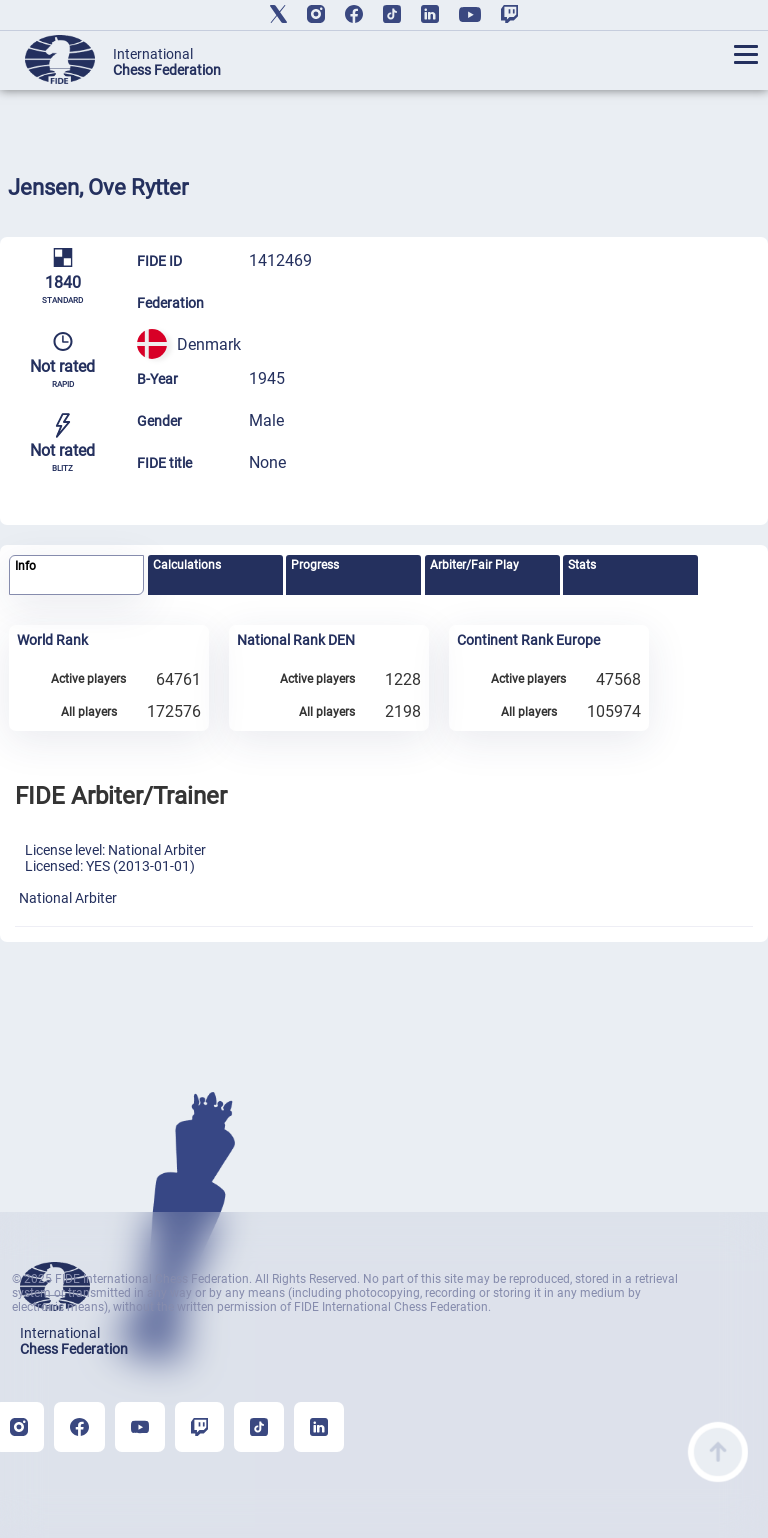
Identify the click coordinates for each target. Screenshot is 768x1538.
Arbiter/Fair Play (474, 565)
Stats (582, 565)
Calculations (187, 565)
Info (25, 566)
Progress (315, 565)
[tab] (76, 575)
